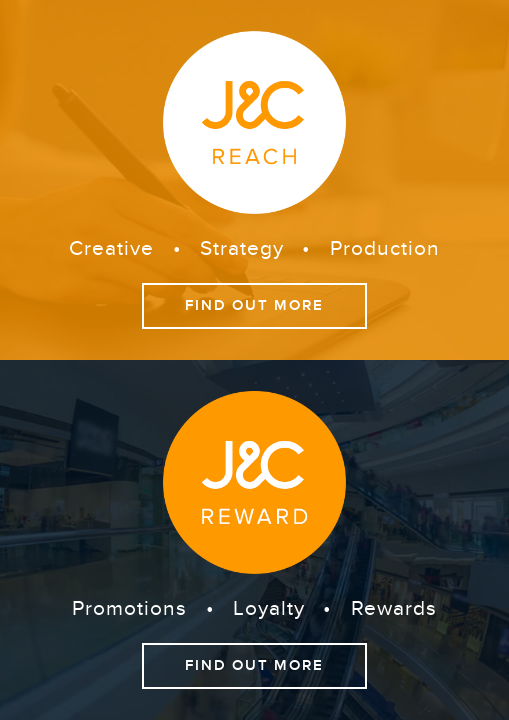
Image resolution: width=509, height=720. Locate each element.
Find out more (259, 305)
